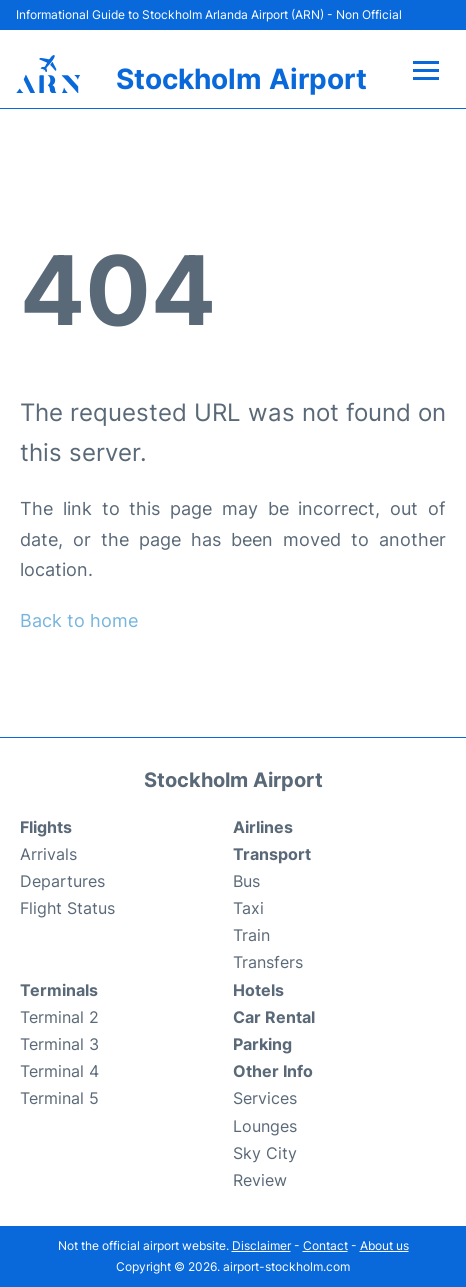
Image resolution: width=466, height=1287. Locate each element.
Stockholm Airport (241, 79)
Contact (325, 1245)
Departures (62, 881)
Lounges (265, 1126)
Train (251, 935)
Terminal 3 (59, 1044)
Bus (246, 881)
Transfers (268, 962)
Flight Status (67, 908)
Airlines (263, 827)
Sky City (265, 1153)
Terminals (59, 990)
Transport (272, 854)
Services (265, 1098)
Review (260, 1180)
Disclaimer (261, 1245)
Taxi (248, 908)
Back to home (79, 620)
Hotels (258, 990)
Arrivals (48, 854)
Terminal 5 (59, 1098)
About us (384, 1245)
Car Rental (274, 1017)
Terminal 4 (59, 1071)
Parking (262, 1044)
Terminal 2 (59, 1017)
